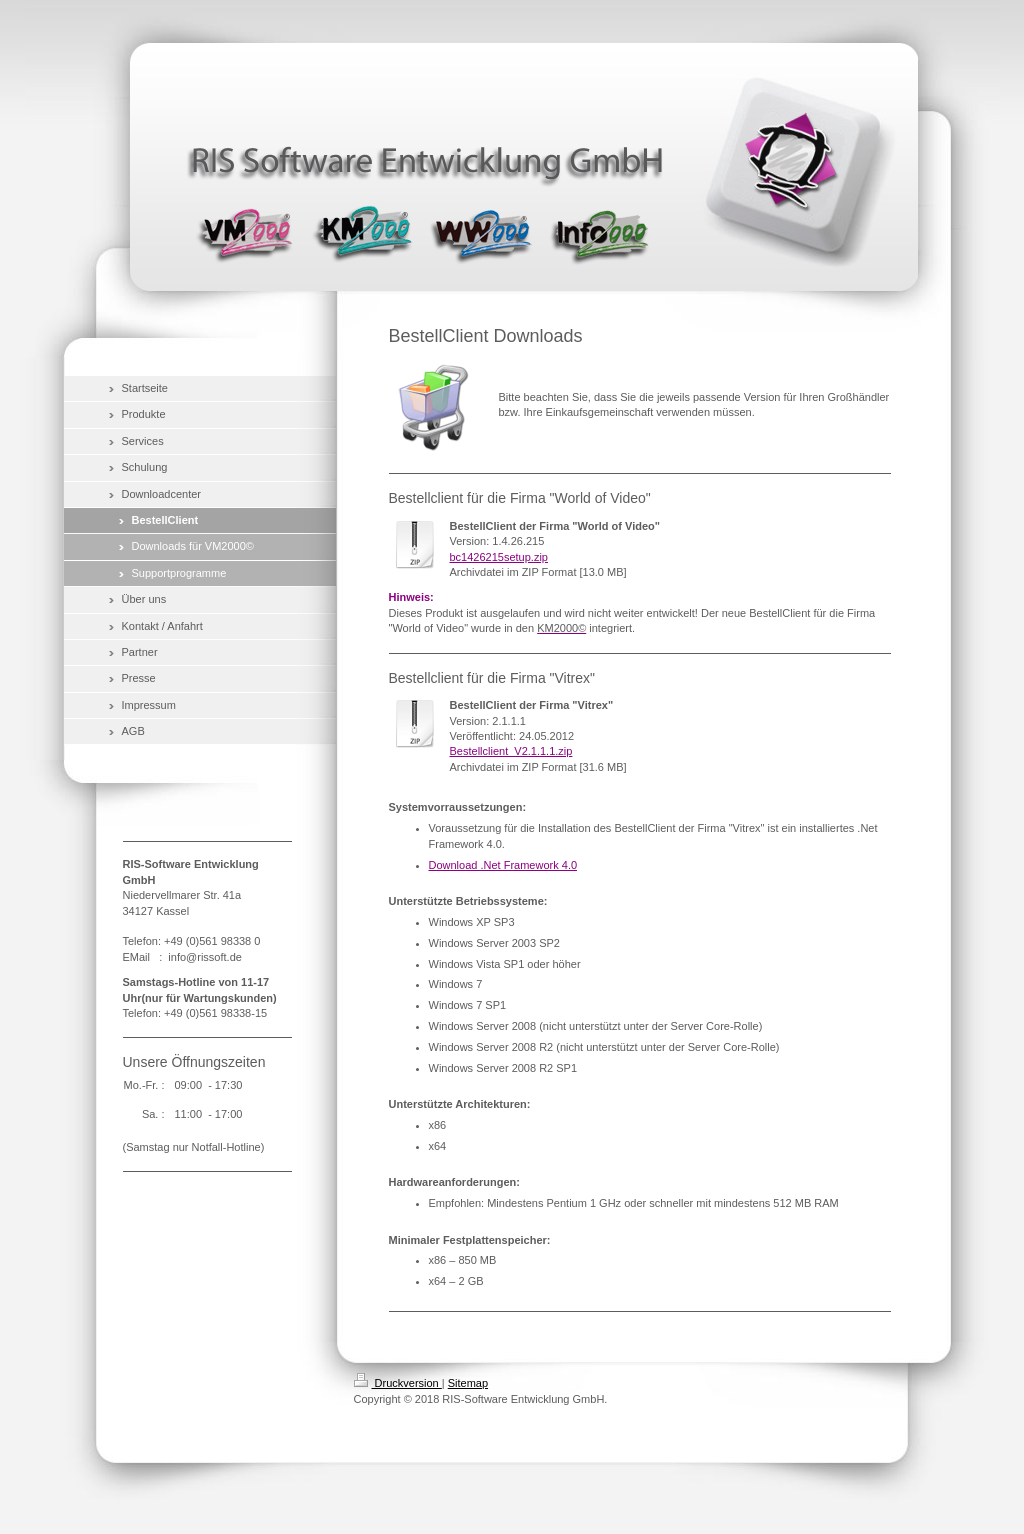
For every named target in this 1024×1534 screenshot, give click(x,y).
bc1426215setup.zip (499, 557)
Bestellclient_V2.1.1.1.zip (511, 751)
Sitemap (468, 1383)
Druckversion (398, 1383)
